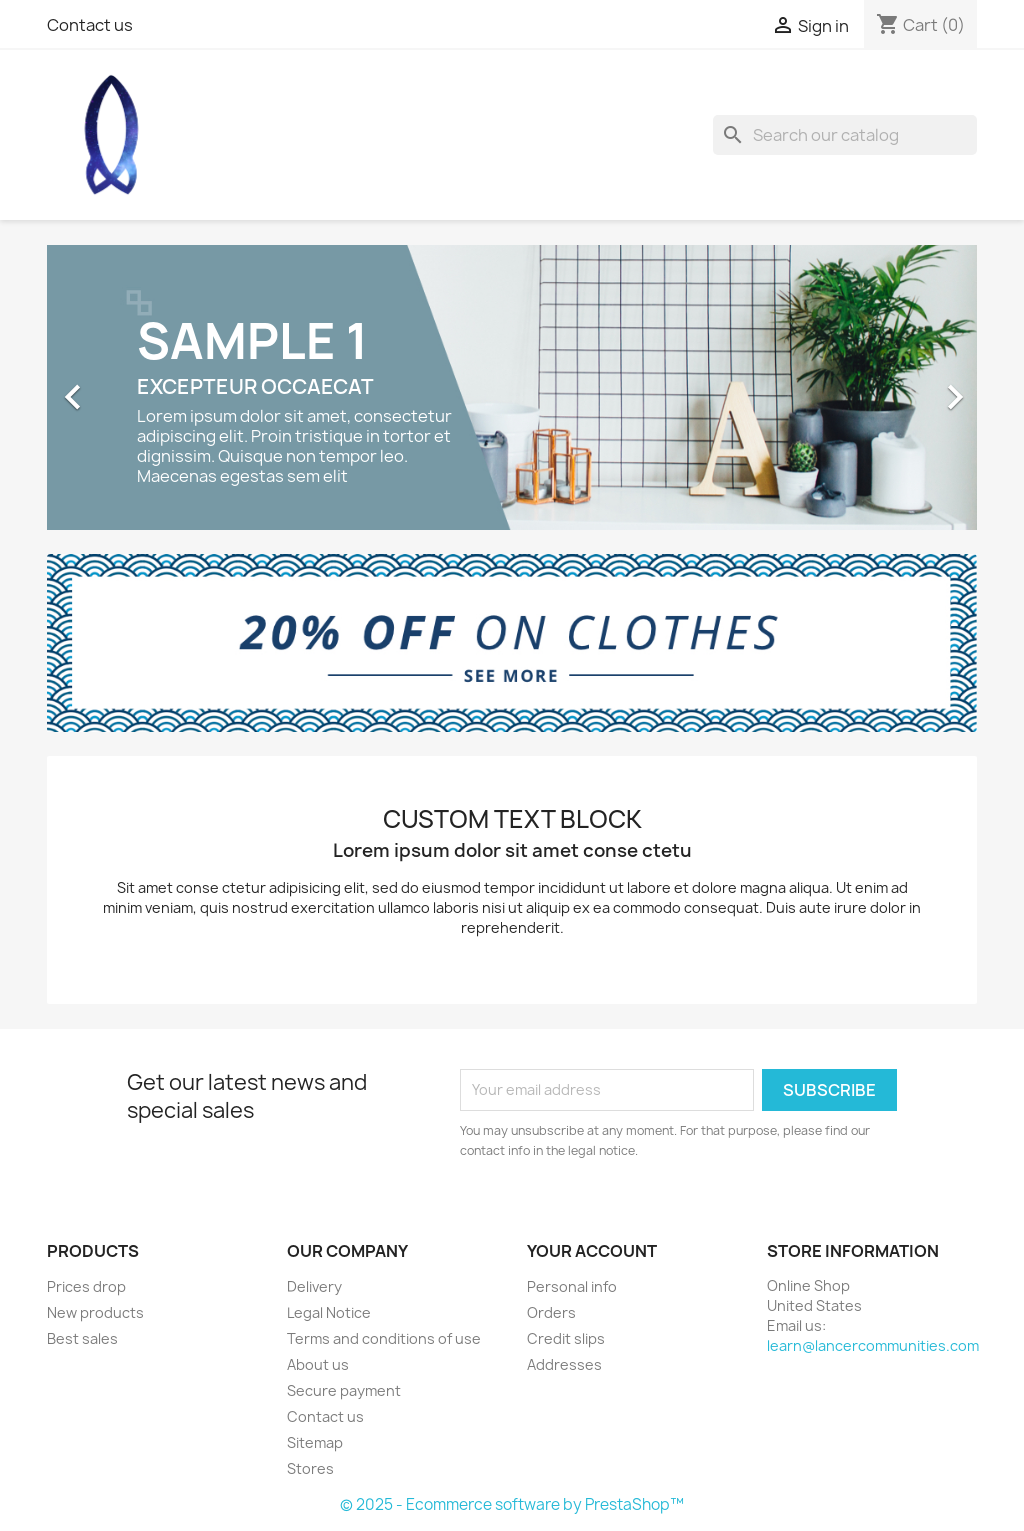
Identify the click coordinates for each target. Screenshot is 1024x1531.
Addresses (564, 1364)
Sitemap (315, 1442)
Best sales (82, 1338)
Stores (310, 1468)
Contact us (90, 25)
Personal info (572, 1286)
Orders (551, 1312)
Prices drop (86, 1286)
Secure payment (344, 1390)
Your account (592, 1251)
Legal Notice (329, 1312)
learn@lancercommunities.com (873, 1345)
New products (95, 1312)
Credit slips (566, 1338)
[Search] (845, 135)
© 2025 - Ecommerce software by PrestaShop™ (512, 1504)
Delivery (314, 1286)
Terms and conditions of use (384, 1338)
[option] (512, 387)
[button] (117, 387)
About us (318, 1364)
